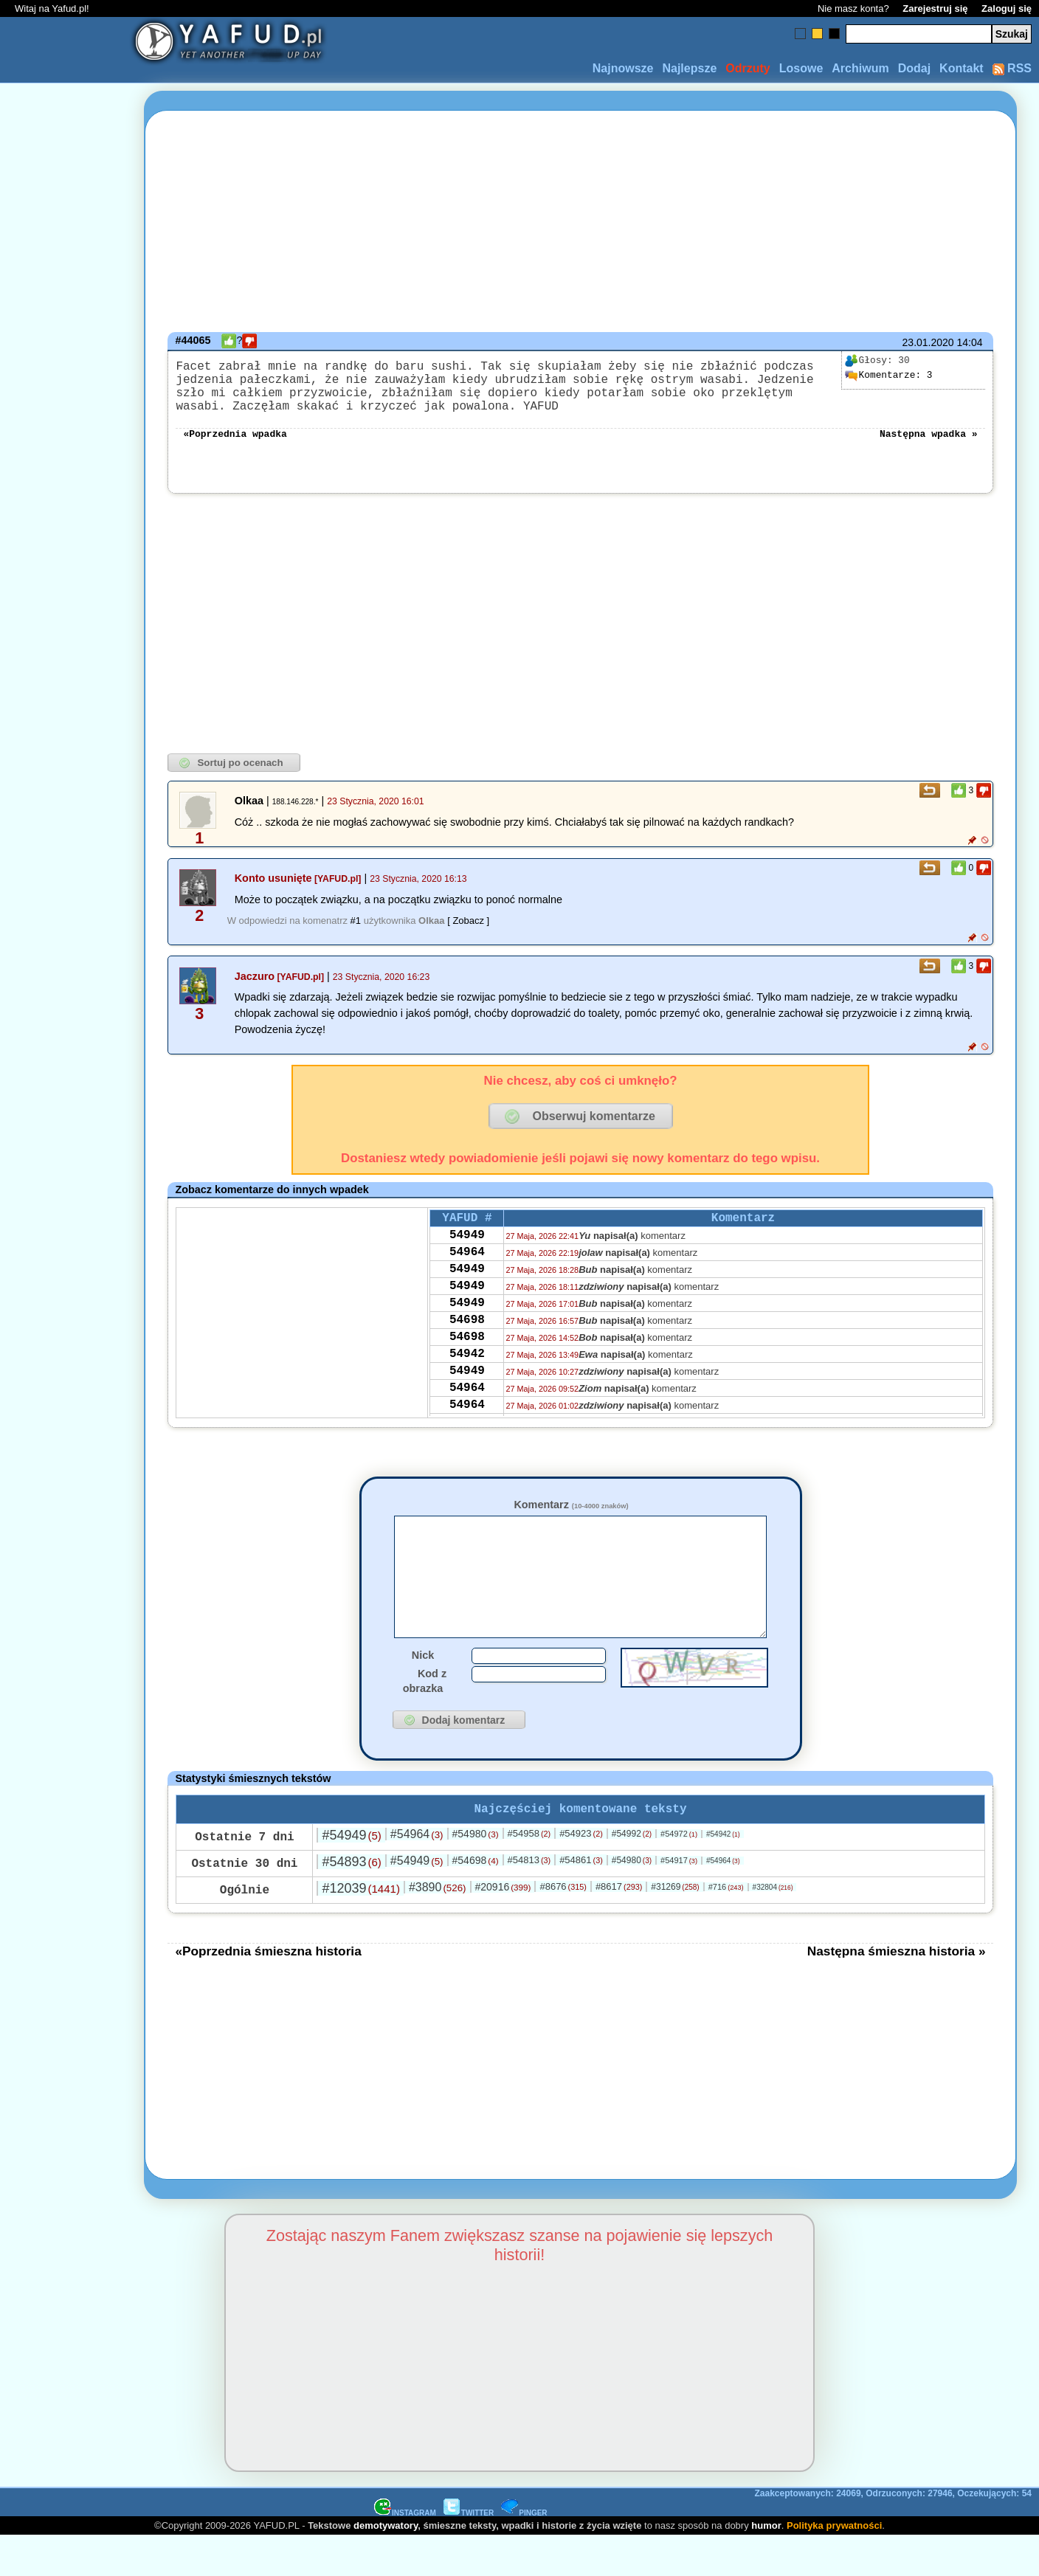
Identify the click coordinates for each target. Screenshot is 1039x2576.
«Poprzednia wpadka (234, 447)
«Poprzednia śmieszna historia (268, 1990)
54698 (467, 1354)
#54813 (529, 1899)
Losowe (801, 68)
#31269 (675, 1926)
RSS (1012, 68)
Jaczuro (255, 991)
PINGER (524, 2553)
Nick (423, 1692)
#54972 (678, 1873)
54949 (467, 1254)
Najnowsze (623, 68)
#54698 (475, 1900)
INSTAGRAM (405, 2553)
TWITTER (468, 2553)
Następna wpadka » (929, 447)
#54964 (416, 1874)
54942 (467, 1394)
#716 (726, 1926)
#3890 (437, 1927)
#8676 (562, 1926)
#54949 (351, 1875)
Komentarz (571, 1519)
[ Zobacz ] (468, 935)
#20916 (502, 1927)
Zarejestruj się (934, 8)
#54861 (581, 1899)
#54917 (678, 1900)
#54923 (581, 1873)
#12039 (360, 1928)
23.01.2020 (928, 342)
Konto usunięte (273, 893)
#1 (356, 935)
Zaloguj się (1006, 8)
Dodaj (914, 68)
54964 (467, 1274)
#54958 (529, 1873)
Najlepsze (689, 68)
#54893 (351, 1901)
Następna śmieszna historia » (896, 1990)
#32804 (773, 1927)
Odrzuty (747, 68)
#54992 (632, 1873)
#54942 (723, 1874)
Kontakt (961, 68)
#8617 (619, 1926)
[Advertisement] (65, 1288)
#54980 (475, 1873)
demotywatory (385, 2565)
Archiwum (860, 68)
